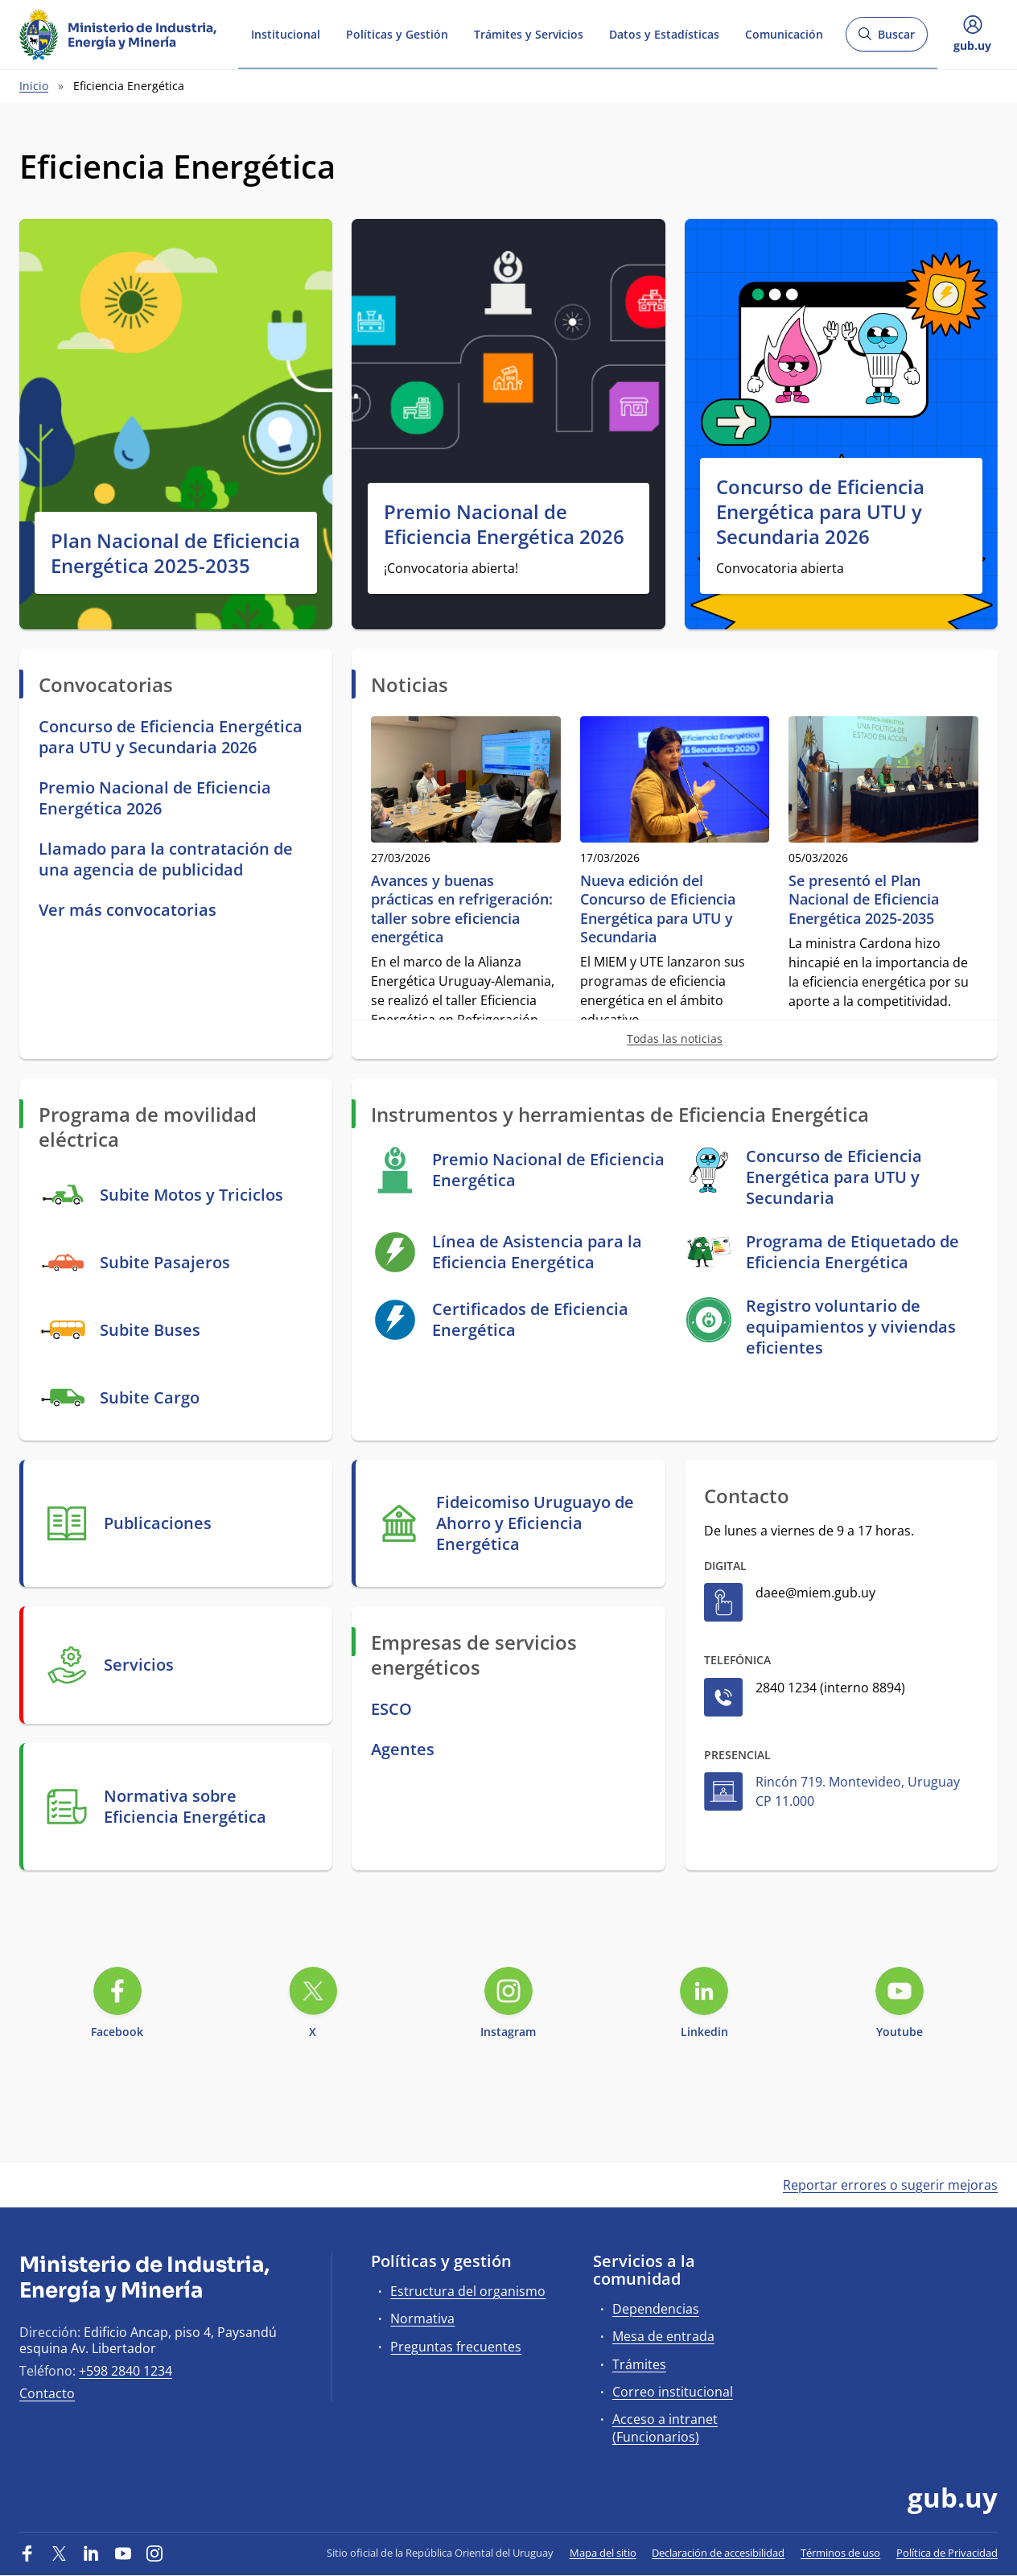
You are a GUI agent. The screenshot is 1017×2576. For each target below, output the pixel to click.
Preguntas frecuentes (455, 2346)
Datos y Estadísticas (664, 33)
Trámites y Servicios (528, 33)
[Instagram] (154, 2552)
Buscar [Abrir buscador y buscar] (886, 39)
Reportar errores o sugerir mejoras (890, 2185)
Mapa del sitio (603, 2552)
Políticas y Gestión (397, 33)
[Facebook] (27, 2552)
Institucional (285, 33)
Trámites (639, 2364)
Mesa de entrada (663, 2336)
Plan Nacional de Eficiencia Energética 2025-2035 (175, 553)
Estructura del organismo (468, 2291)
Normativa (422, 2318)
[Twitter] (59, 2552)
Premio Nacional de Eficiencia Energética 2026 (504, 524)
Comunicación (784, 33)
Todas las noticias (675, 1038)
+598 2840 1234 (125, 2371)
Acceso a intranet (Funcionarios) (665, 2427)
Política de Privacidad (947, 2552)
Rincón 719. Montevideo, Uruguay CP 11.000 (858, 1791)
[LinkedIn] (91, 2552)
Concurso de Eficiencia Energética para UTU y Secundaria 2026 (820, 512)
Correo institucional (672, 2392)
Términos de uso (840, 2552)
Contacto (47, 2393)
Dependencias (655, 2309)
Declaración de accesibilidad (718, 2552)
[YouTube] (123, 2552)
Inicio (33, 85)
